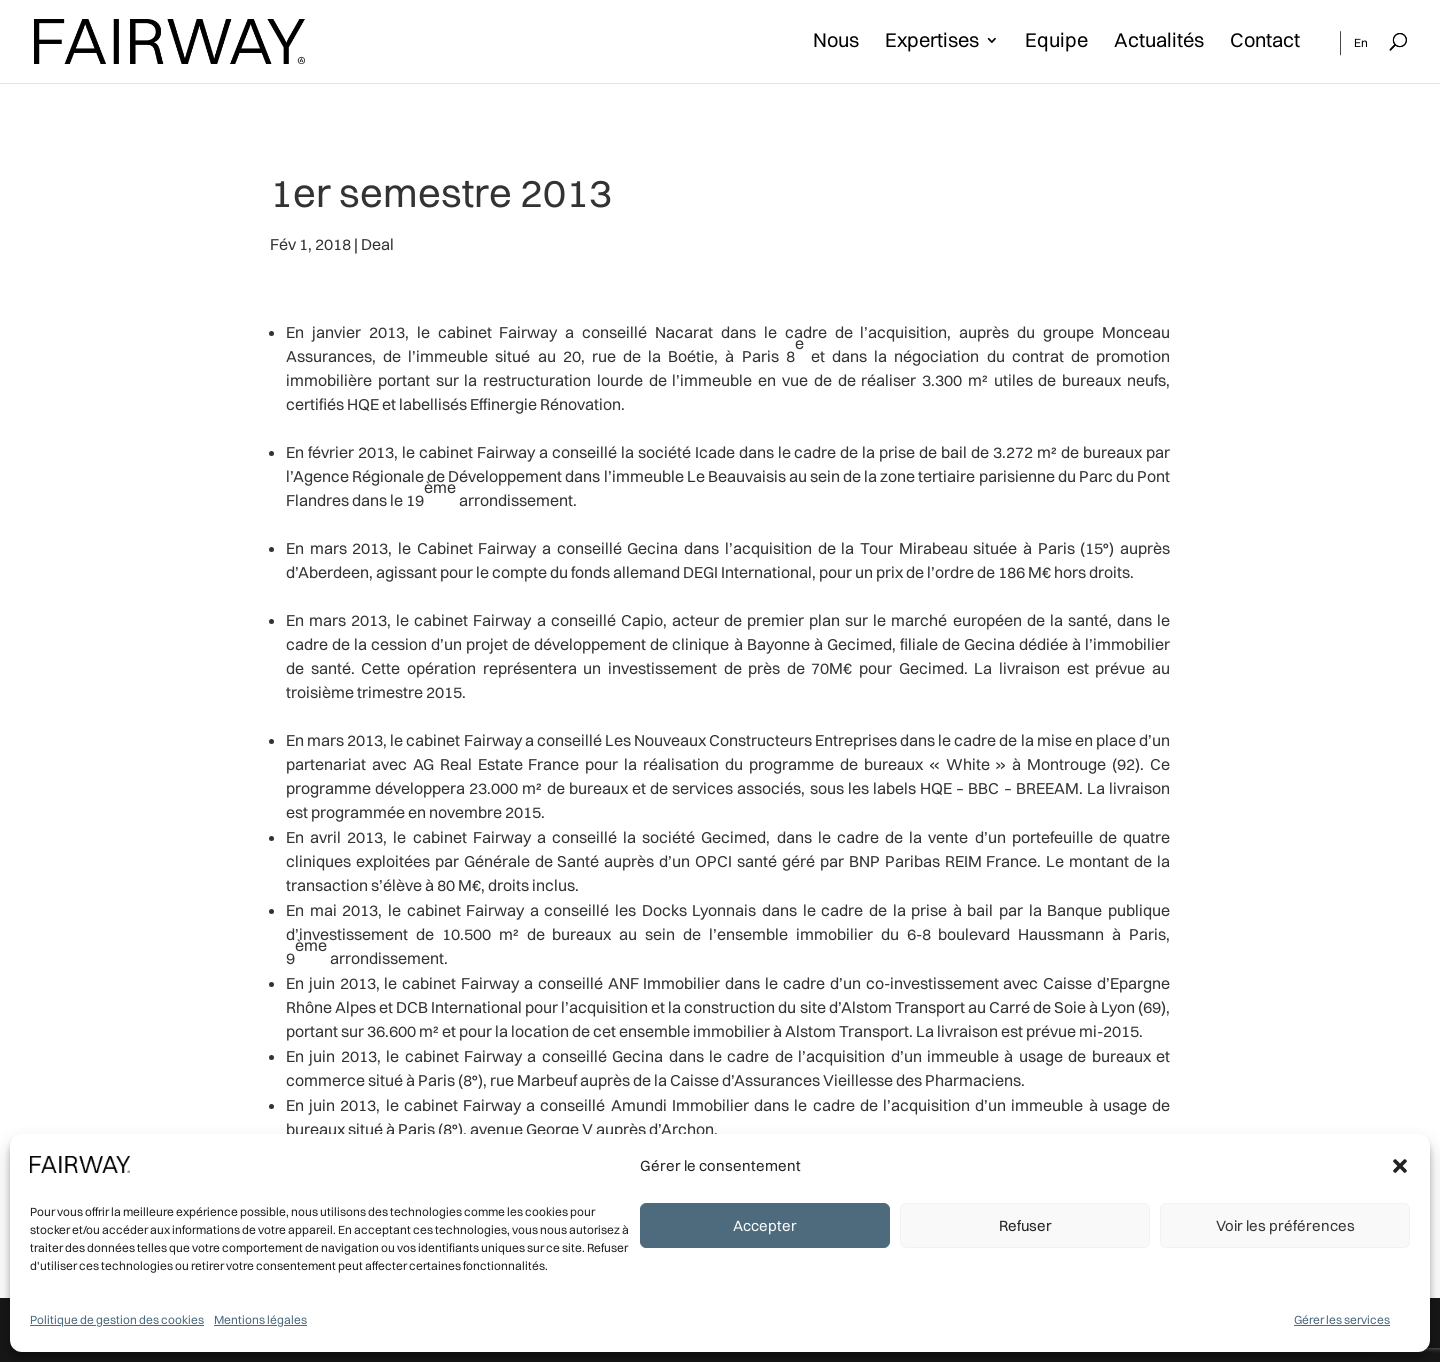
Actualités (1159, 42)
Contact (1265, 42)
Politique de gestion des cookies (117, 1319)
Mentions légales (260, 1319)
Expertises (932, 42)
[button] (1400, 1166)
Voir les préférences (1285, 1225)
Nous (836, 42)
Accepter (765, 1225)
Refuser (1025, 1225)
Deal (377, 244)
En (1361, 43)
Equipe (1056, 42)
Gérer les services (1342, 1319)
